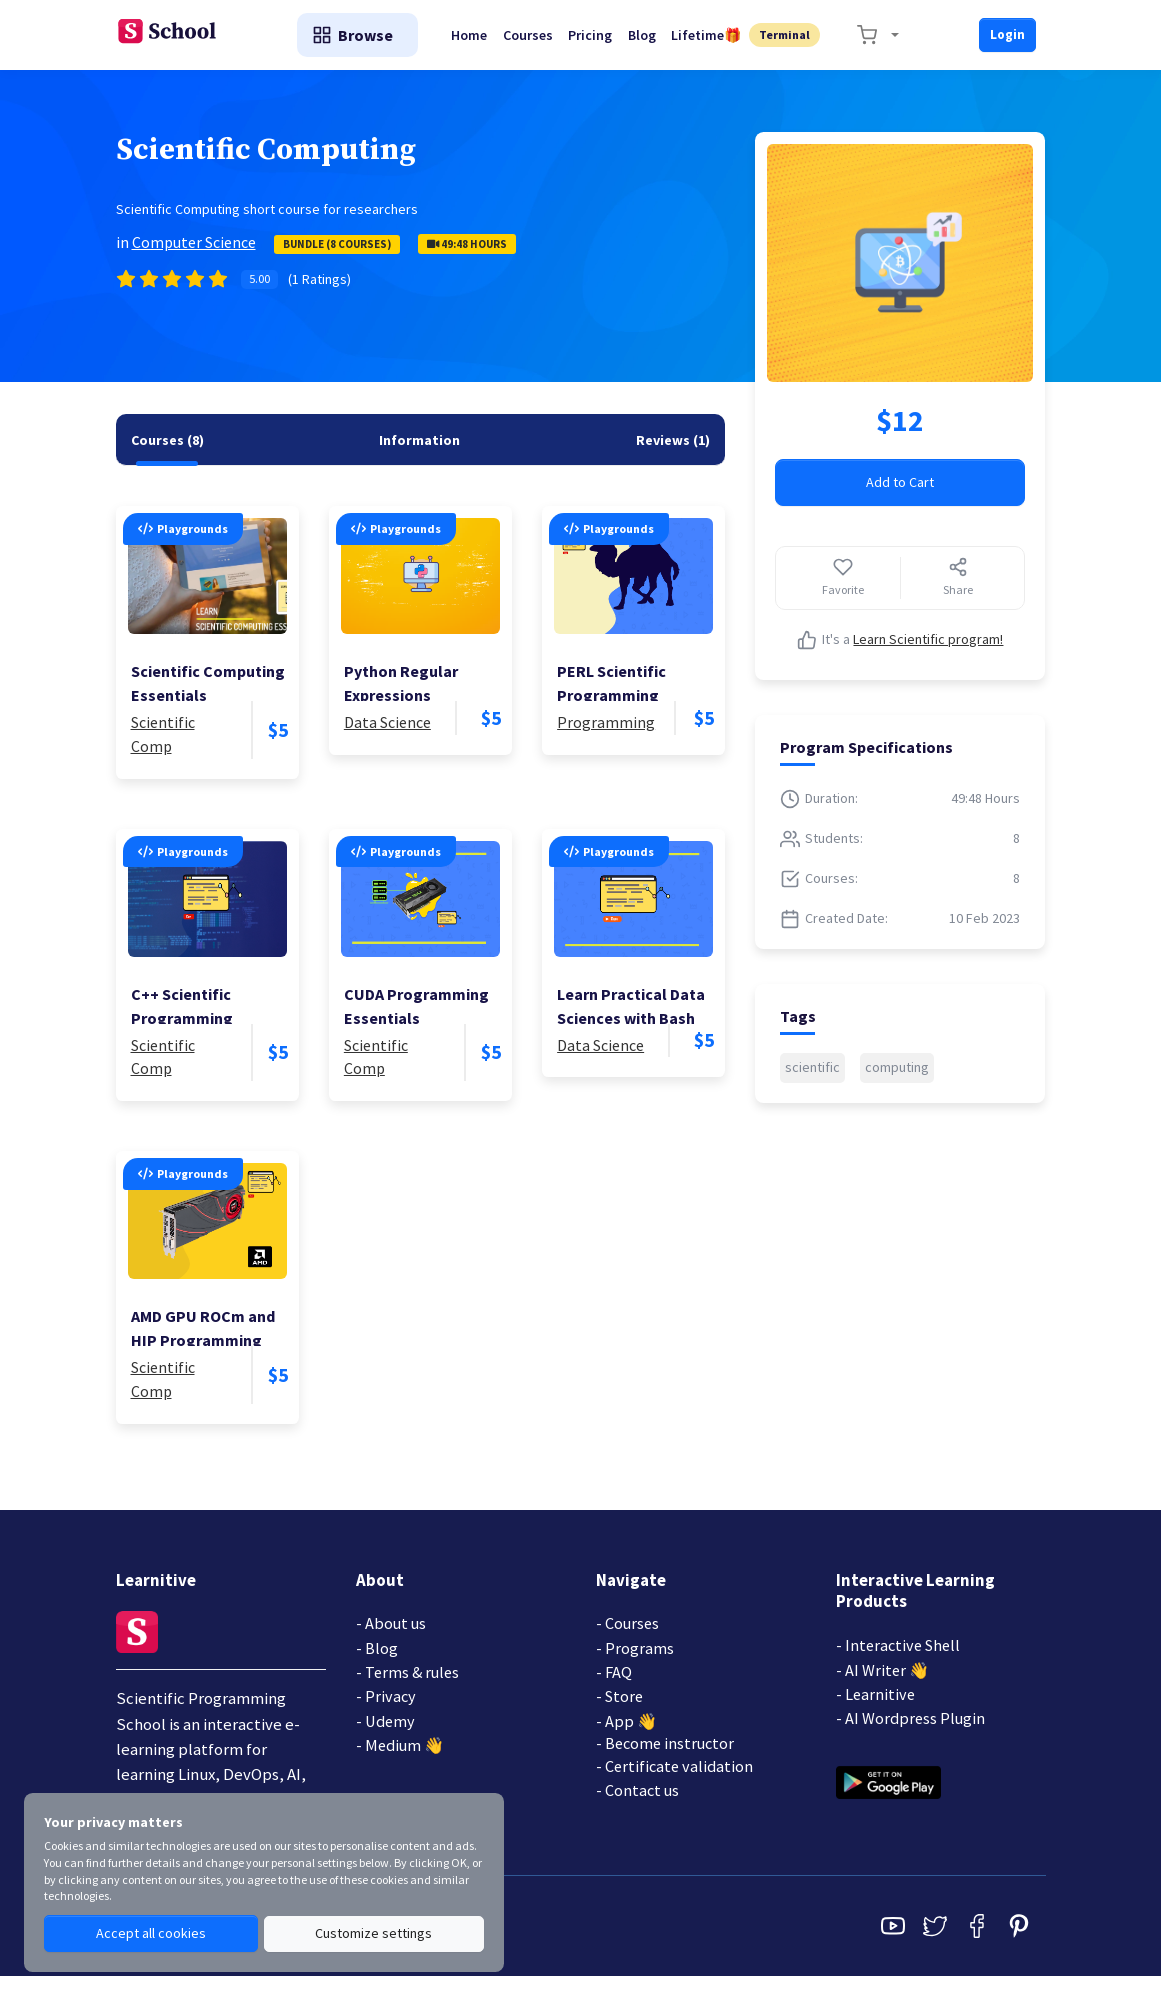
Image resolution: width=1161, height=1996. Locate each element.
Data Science (387, 738)
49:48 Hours (467, 259)
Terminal (789, 42)
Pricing (601, 43)
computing (897, 1083)
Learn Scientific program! (928, 655)
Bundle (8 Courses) (337, 259)
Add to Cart (900, 498)
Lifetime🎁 (717, 43)
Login (1006, 42)
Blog (657, 43)
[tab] (167, 455)
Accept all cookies (151, 1934)
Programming (606, 738)
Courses (534, 43)
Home (471, 43)
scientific (812, 1083)
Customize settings (373, 1934)
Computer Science (194, 257)
